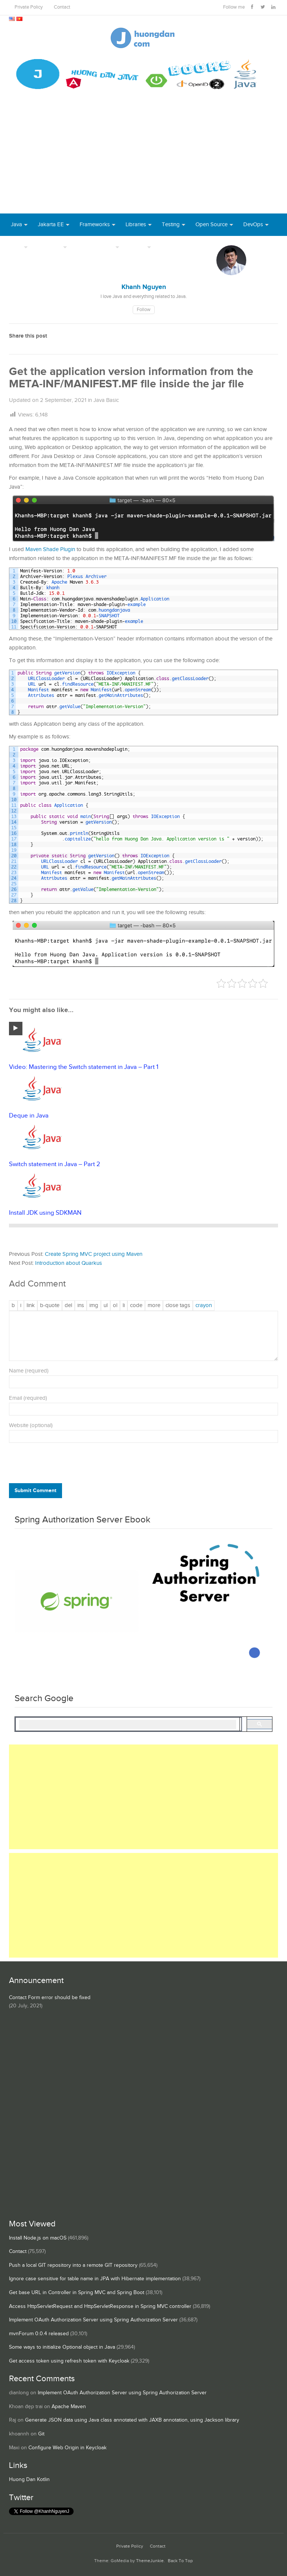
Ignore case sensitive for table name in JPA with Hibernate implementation (95, 2279)
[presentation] (60, 1465)
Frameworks (95, 224)
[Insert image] (94, 1305)
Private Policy (29, 7)
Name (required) (29, 1371)
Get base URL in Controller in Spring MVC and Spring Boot (76, 2293)
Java (16, 224)
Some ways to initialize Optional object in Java (62, 2347)
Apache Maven (69, 2407)
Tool (16, 247)
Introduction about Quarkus (68, 1263)
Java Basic (106, 400)
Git (41, 2434)
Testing (171, 224)
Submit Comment (35, 1490)
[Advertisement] (143, 157)
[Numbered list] (115, 1305)
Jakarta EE (51, 224)
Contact (62, 7)
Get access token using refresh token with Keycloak (69, 2361)
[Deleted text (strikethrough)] (68, 1305)
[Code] (136, 1305)
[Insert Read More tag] (154, 1305)
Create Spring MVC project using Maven (93, 1254)
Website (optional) (31, 1425)
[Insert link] (30, 1305)
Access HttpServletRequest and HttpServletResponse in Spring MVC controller (100, 2306)
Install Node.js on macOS (38, 2238)
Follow (144, 310)
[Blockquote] (49, 1305)
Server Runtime (95, 247)
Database (49, 247)
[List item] (123, 1305)
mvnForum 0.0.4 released (39, 2334)
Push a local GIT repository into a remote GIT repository (73, 2265)
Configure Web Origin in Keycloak (67, 2448)
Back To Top (180, 2561)
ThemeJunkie (150, 2561)
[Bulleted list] (105, 1305)
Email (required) (28, 1398)
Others (137, 247)
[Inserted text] (81, 1305)
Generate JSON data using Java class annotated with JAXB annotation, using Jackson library (132, 2420)
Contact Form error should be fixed (49, 1998)
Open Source (211, 224)
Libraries (136, 224)
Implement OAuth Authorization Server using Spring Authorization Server (93, 2320)
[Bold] (13, 1305)
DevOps (253, 224)
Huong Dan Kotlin (29, 2480)
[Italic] (21, 1305)
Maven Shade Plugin (50, 549)
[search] (127, 1725)
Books (169, 247)
